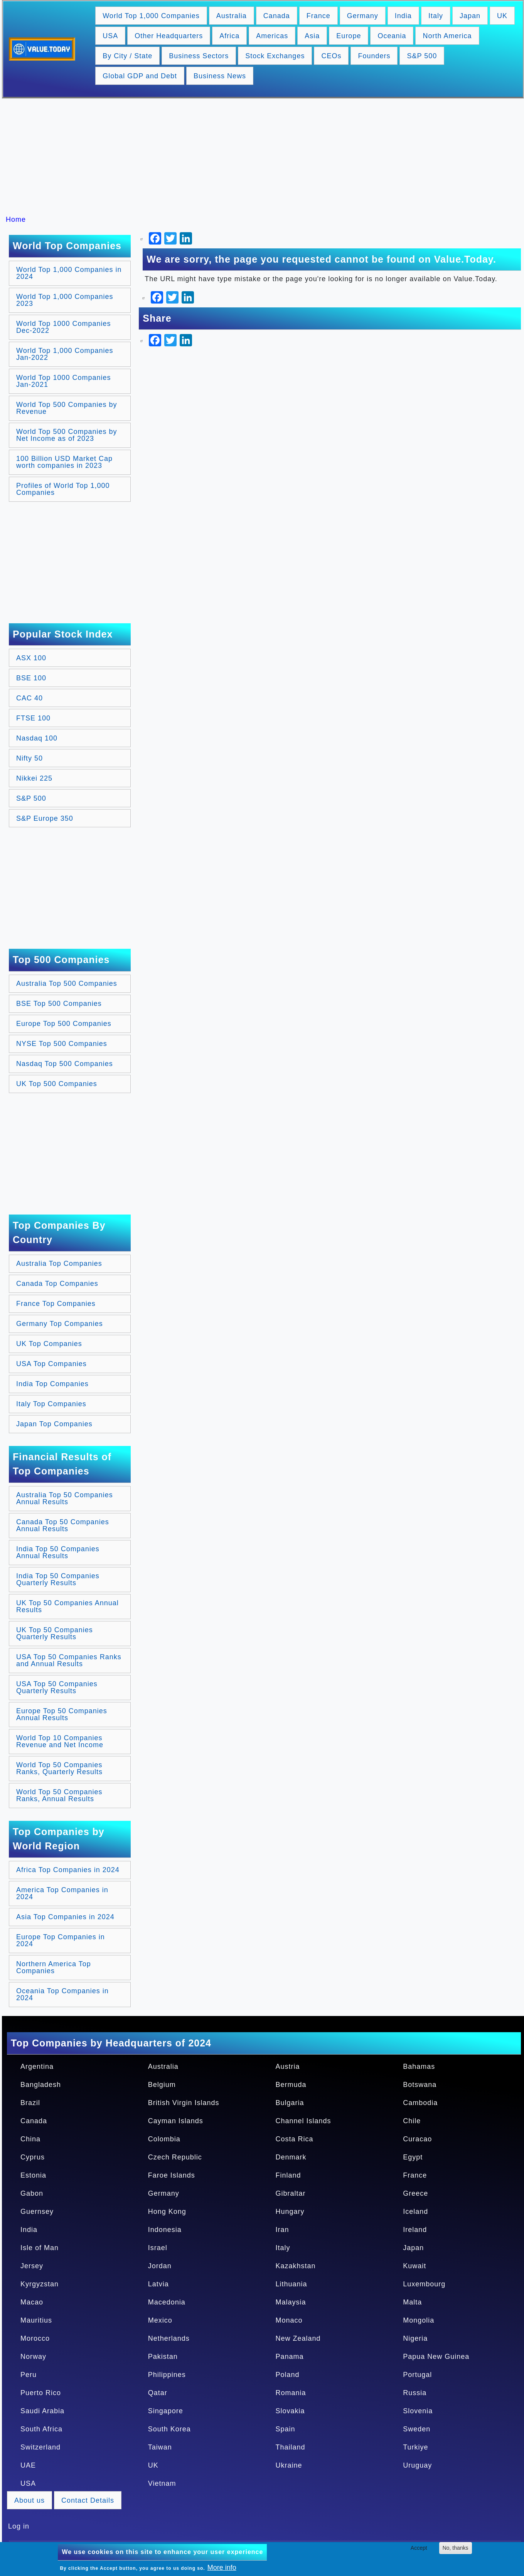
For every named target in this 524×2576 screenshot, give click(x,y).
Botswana (419, 2084)
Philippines (167, 2375)
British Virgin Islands (183, 2103)
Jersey (31, 2266)
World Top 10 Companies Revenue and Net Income (59, 1741)
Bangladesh (40, 2084)
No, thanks (455, 2548)
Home (16, 219)
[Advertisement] (266, 157)
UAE (28, 2465)
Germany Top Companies (59, 1324)
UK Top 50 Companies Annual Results (67, 1606)
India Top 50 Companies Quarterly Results (57, 1579)
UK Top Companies (49, 1344)
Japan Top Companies (54, 1424)
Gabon (31, 2193)
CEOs (331, 56)
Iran (282, 2230)
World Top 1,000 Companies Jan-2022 (64, 354)
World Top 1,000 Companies (151, 16)
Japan (470, 16)
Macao (31, 2302)
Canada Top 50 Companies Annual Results (62, 1525)
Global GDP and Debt (140, 76)
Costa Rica (294, 2139)
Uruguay (417, 2465)
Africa (229, 36)
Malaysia (291, 2302)
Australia (231, 16)
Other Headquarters (169, 36)
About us (29, 2500)
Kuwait (414, 2266)
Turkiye (415, 2447)
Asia (312, 36)
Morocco (35, 2338)
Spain (285, 2429)
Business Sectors (199, 56)
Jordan (160, 2266)
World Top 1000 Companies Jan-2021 (63, 381)
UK (502, 16)
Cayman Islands (175, 2121)
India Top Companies (52, 1384)
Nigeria (415, 2338)
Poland (288, 2375)
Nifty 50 (29, 758)
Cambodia (420, 2103)
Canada (276, 16)
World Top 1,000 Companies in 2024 (68, 273)
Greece (415, 2193)
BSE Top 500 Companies (59, 1003)
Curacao (417, 2139)
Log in (18, 2526)
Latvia (158, 2284)
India (403, 16)
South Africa (41, 2429)
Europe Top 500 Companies (63, 1023)
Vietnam (162, 2483)
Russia (414, 2393)
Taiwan (160, 2447)
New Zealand (298, 2338)
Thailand (290, 2447)
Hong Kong (167, 2211)
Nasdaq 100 (36, 738)
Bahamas (419, 2066)
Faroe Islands (171, 2175)
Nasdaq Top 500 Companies (64, 1064)
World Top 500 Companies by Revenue (66, 408)
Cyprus (32, 2157)
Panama (290, 2356)
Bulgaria (290, 2103)
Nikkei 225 (34, 778)
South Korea (169, 2429)
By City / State (127, 56)
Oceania (391, 36)
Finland (288, 2175)
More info (221, 2567)
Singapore (165, 2411)
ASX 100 (31, 658)
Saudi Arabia (42, 2411)
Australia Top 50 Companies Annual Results (64, 1498)
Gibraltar (291, 2193)
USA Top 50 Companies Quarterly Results (57, 1687)
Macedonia (166, 2302)
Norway (33, 2356)
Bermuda (291, 2084)
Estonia (33, 2175)
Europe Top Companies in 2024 (60, 1940)
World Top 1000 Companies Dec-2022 (63, 327)
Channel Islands (303, 2121)
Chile (412, 2121)
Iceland (415, 2211)
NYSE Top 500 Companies (61, 1044)
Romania (291, 2393)
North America (447, 36)
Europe (348, 36)
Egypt (413, 2157)
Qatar (157, 2393)
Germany (362, 16)
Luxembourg (424, 2284)
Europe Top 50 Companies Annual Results (61, 1714)
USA (110, 36)
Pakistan (163, 2356)
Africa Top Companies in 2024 (68, 1870)
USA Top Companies (51, 1364)
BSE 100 (31, 678)
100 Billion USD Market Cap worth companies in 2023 (64, 462)
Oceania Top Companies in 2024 (62, 1994)
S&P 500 (422, 56)
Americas (272, 36)
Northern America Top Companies (53, 1967)
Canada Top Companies (57, 1283)
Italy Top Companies (51, 1404)
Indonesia (165, 2230)
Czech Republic (175, 2157)
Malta (412, 2302)
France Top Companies (56, 1303)
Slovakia (290, 2411)
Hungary (290, 2211)
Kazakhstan (296, 2266)
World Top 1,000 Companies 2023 (64, 300)
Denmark (291, 2157)
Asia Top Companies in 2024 (65, 1917)
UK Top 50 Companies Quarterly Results (54, 1633)
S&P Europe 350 (44, 818)
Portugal (417, 2375)
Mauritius (36, 2320)
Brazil (30, 2103)
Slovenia (418, 2411)
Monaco (289, 2320)
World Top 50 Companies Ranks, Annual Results (59, 1795)
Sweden (416, 2429)
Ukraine (289, 2465)
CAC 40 (29, 698)
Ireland (415, 2230)
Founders (374, 56)
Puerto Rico (40, 2393)
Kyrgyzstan (39, 2284)
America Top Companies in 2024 (62, 1893)
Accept (419, 2548)
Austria (288, 2066)
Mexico (160, 2320)
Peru (28, 2375)
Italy (435, 16)
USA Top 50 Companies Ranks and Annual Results (68, 1660)
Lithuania (291, 2284)
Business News (220, 76)
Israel (157, 2248)
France (318, 16)
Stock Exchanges (275, 56)
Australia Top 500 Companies (66, 983)
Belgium (162, 2084)
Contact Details (87, 2500)
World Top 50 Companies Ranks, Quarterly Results (59, 1768)
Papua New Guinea (436, 2356)
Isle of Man (39, 2248)
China (30, 2139)
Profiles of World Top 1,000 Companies (63, 489)
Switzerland (40, 2447)
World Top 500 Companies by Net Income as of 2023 (66, 435)
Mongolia (418, 2320)
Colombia (164, 2139)
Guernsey (37, 2211)
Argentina (37, 2066)
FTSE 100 (33, 718)
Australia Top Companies (59, 1263)
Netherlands (169, 2338)
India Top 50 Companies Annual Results (57, 1552)
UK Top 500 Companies (56, 1084)
